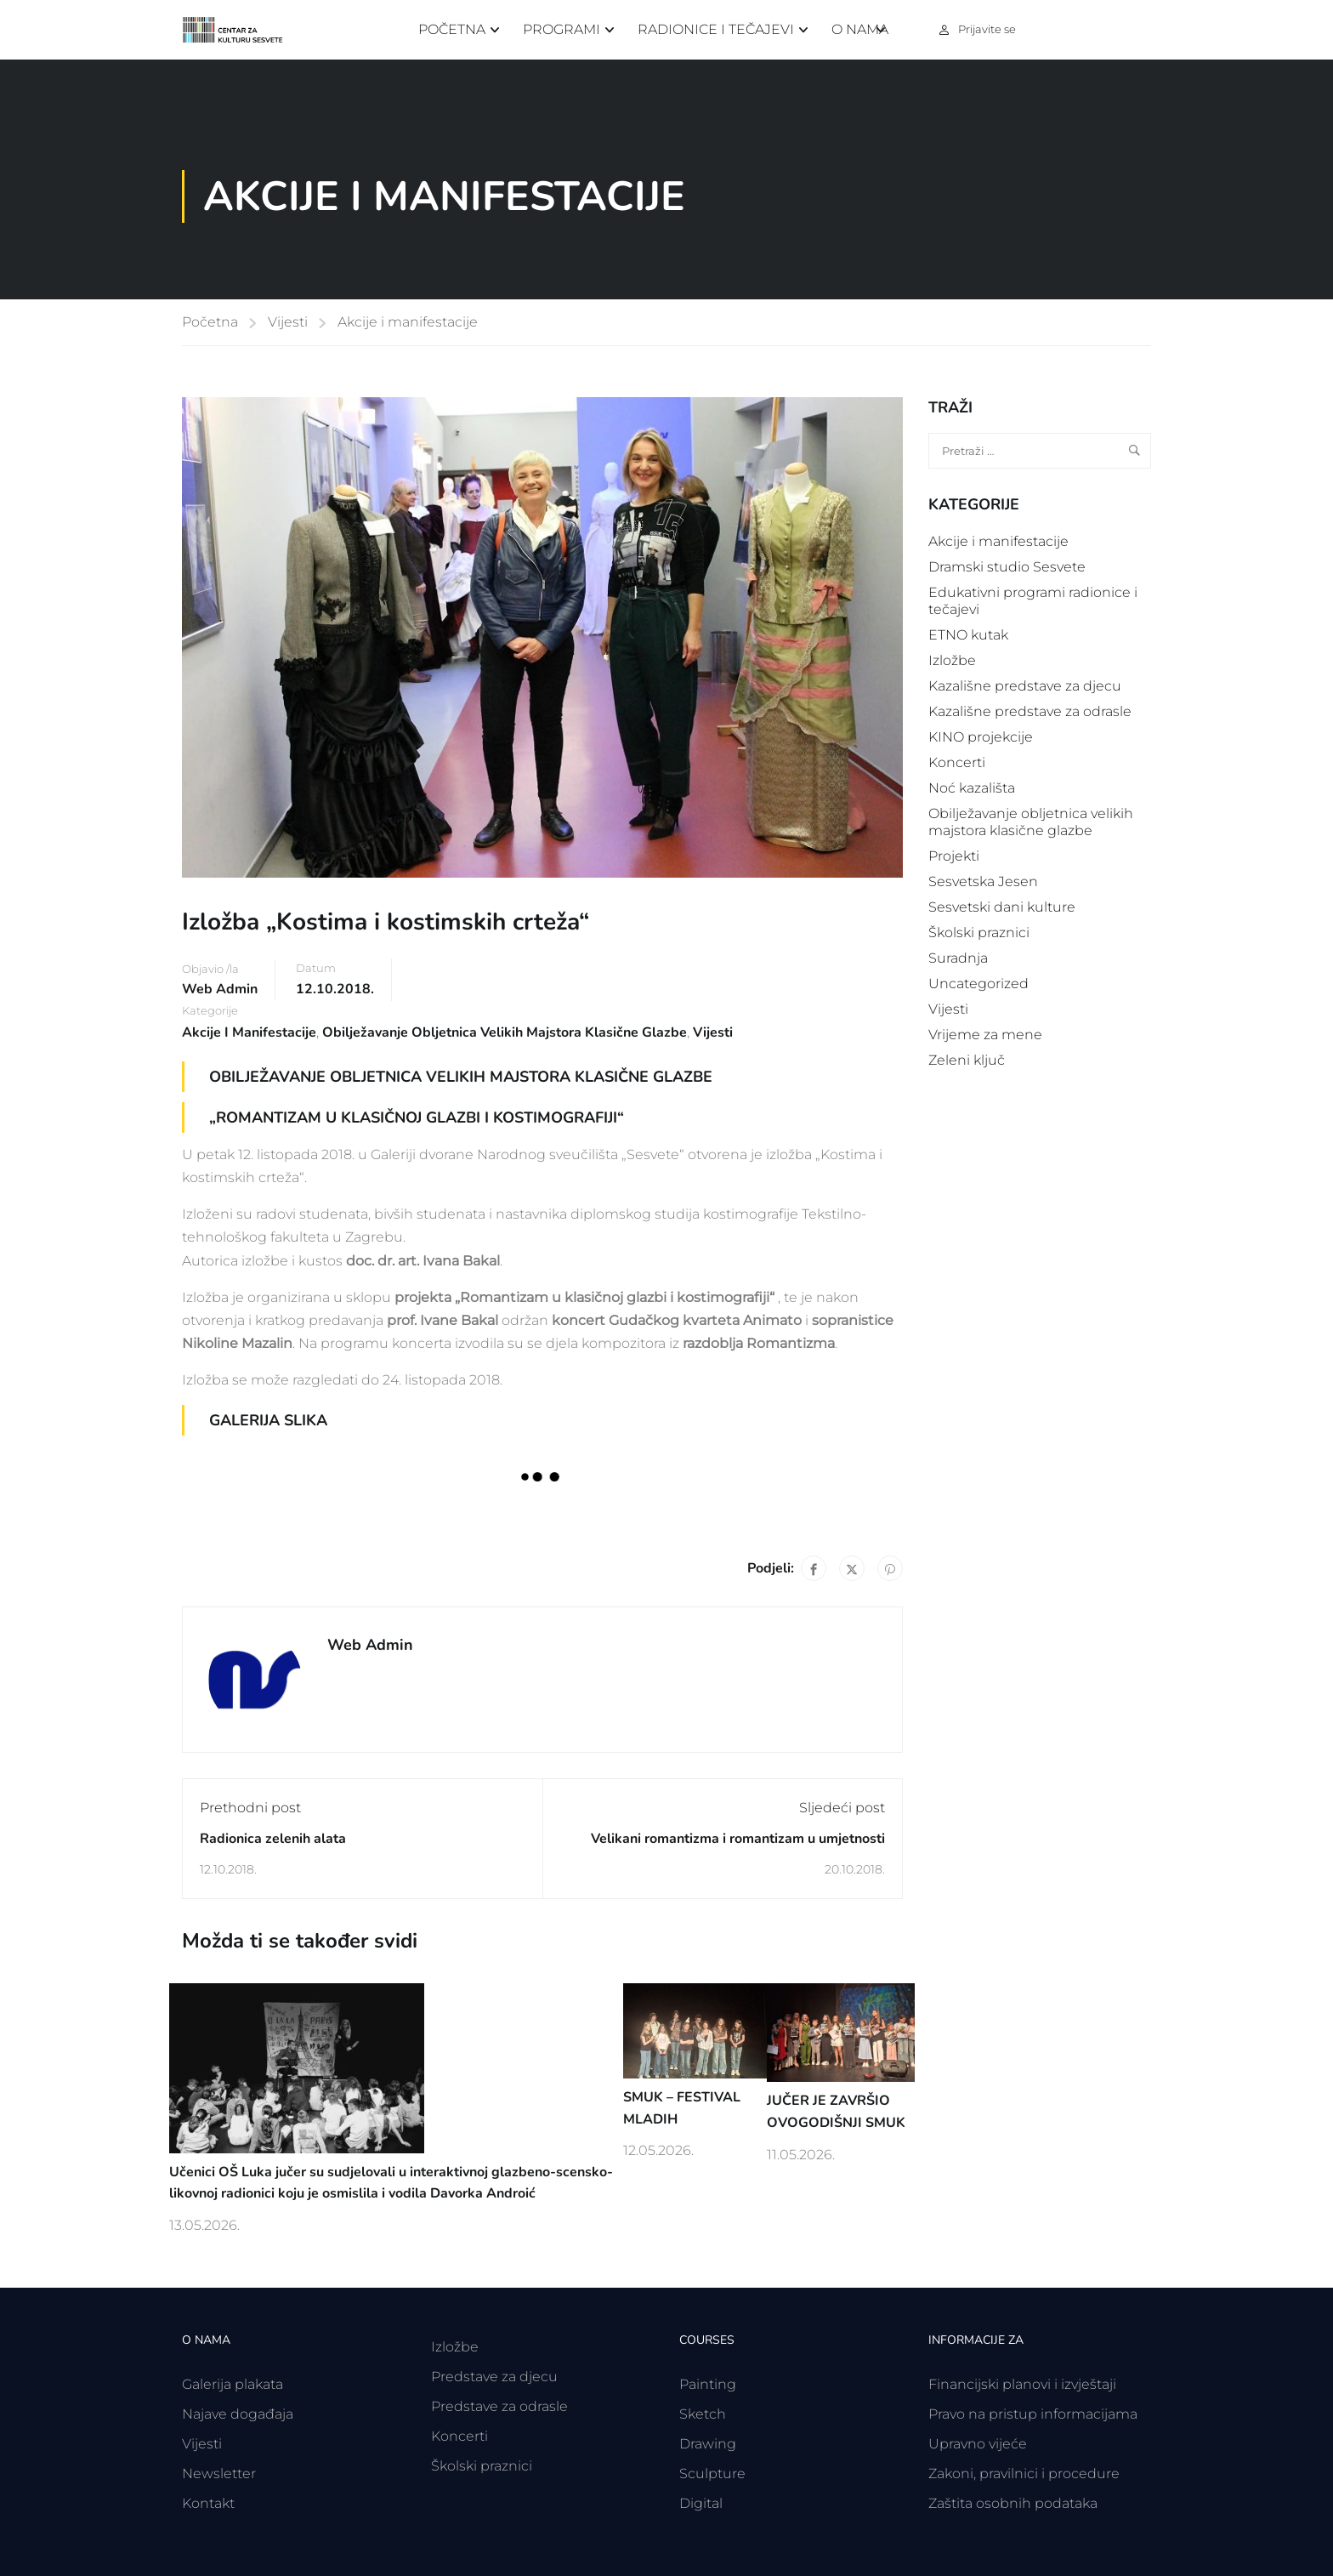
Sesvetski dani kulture (1001, 907)
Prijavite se (987, 29)
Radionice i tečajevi (716, 29)
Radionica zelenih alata (273, 1838)
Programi (561, 29)
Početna (451, 29)
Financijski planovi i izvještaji (1022, 2384)
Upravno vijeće (977, 2444)
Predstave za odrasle (499, 2406)
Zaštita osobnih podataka (1013, 2503)
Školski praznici (979, 932)
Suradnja (958, 958)
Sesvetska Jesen (983, 881)
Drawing (707, 2444)
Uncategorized (978, 983)
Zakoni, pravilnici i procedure (1024, 2473)
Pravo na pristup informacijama (1032, 2414)
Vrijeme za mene (985, 1034)
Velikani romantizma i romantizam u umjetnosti (738, 1838)
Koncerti (956, 762)
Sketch (702, 2414)
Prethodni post (250, 1808)
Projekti (953, 856)
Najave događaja (237, 2414)
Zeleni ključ (966, 1060)
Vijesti (288, 322)
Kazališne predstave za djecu (1024, 686)
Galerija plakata (232, 2384)
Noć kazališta (971, 788)
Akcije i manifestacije (408, 322)
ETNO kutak (968, 635)
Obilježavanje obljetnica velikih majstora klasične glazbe (504, 1032)
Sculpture (712, 2473)
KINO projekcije (980, 737)
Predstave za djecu (494, 2376)
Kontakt (208, 2503)
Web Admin (220, 989)
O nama (859, 29)
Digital (701, 2503)
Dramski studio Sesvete (1007, 567)
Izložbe (952, 660)
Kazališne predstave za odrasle (1030, 711)
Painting (707, 2384)
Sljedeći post (842, 1808)
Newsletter (219, 2473)
